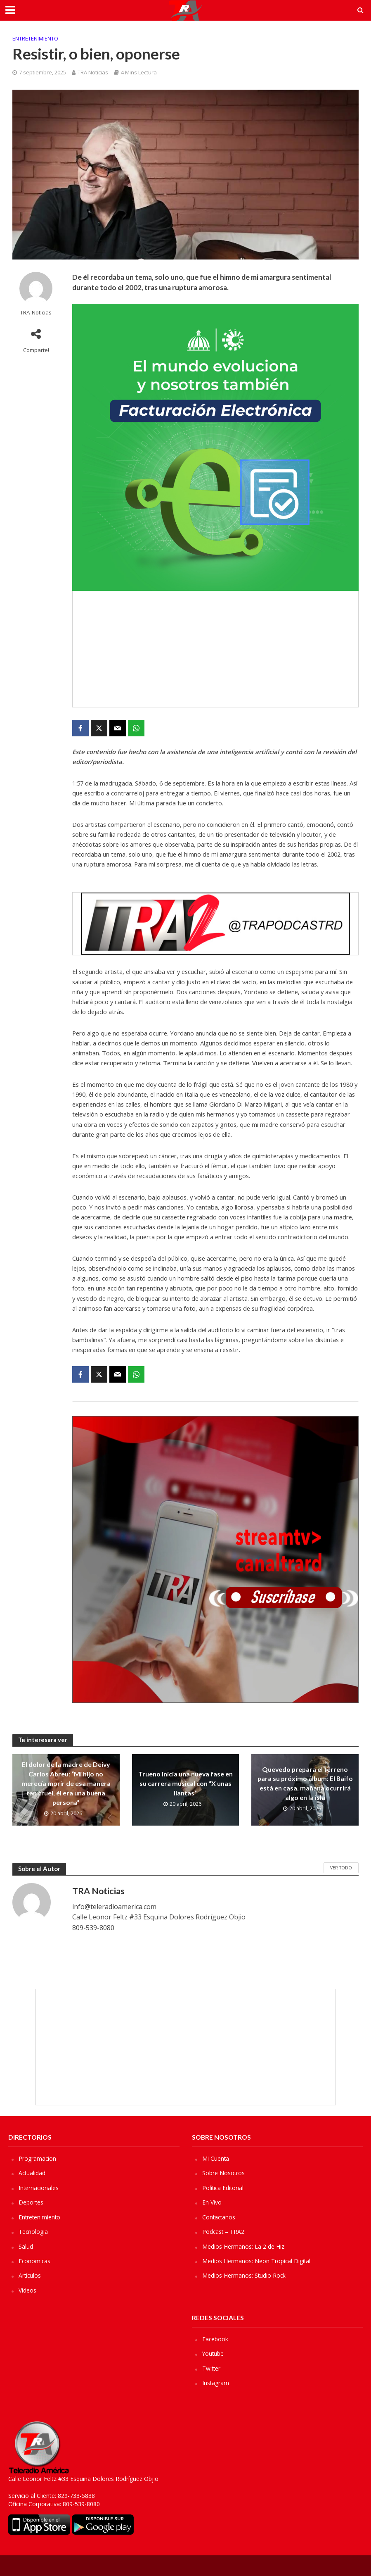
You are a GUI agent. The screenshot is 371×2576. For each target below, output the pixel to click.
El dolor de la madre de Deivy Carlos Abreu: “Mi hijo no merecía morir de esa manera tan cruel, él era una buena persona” (65, 1783)
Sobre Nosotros (223, 2173)
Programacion (38, 2158)
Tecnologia (33, 2232)
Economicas (35, 2261)
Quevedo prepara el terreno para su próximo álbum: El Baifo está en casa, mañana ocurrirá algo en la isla (305, 1783)
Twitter (211, 2368)
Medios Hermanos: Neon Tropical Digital (256, 2261)
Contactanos (219, 2217)
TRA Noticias (93, 72)
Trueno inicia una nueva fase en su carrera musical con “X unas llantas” (185, 1783)
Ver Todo (341, 1868)
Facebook (215, 2339)
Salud (26, 2246)
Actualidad (32, 2173)
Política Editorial (223, 2188)
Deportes (31, 2202)
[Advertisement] (215, 649)
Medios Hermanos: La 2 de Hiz (243, 2246)
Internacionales (39, 2188)
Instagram (215, 2383)
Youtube (213, 2353)
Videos (27, 2290)
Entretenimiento (35, 38)
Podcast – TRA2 (223, 2232)
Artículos (30, 2275)
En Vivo (212, 2202)
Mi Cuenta (215, 2158)
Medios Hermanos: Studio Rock (244, 2275)
